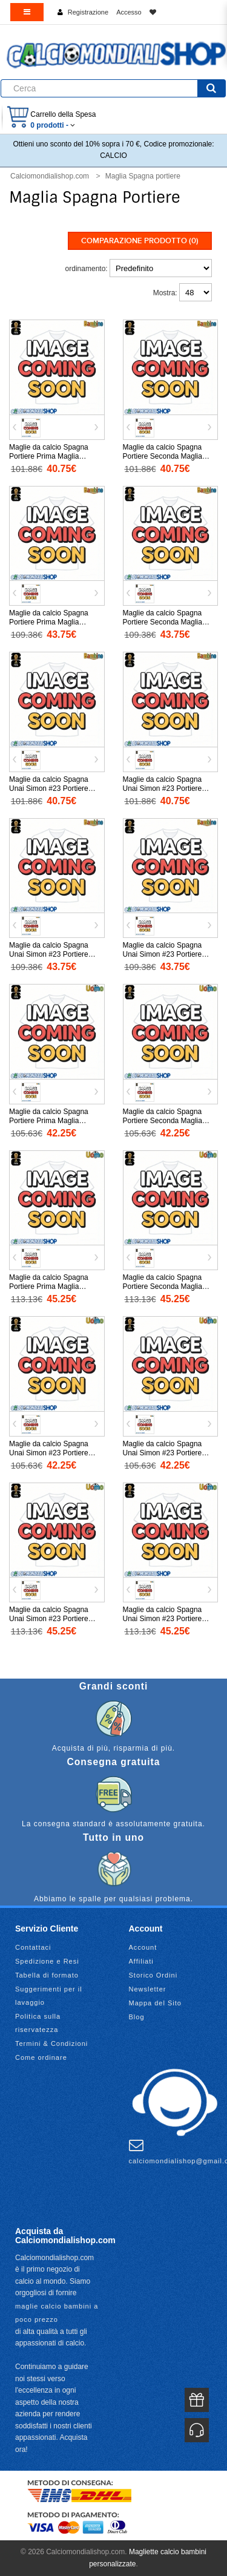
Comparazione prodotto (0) (140, 241)
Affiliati (141, 1961)
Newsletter (147, 1989)
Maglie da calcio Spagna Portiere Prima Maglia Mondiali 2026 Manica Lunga (55, 1286)
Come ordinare (41, 2057)
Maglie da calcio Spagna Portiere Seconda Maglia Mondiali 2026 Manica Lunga (169, 1286)
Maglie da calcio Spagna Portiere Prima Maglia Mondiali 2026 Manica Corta (54, 1120)
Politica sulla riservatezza (38, 2023)
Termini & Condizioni (51, 2043)
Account (143, 1947)
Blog (137, 2016)
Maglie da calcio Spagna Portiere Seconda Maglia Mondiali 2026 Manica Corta (168, 1120)
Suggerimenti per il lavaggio (48, 1995)
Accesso (129, 12)
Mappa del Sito (155, 2003)
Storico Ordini (153, 1975)
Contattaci (33, 1947)
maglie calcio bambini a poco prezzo (56, 2312)
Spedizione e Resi (47, 1961)
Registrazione (88, 12)
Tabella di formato (47, 1975)
